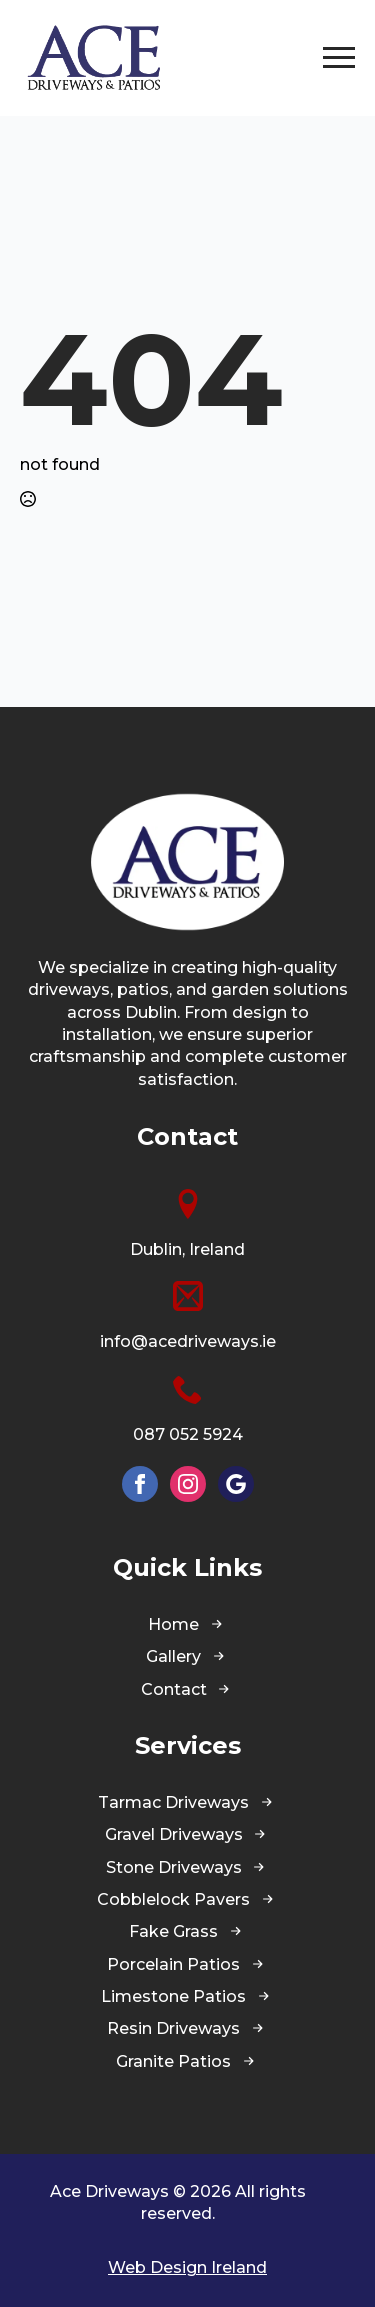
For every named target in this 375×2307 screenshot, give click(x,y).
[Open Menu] (339, 58)
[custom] (236, 1484)
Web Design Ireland (187, 2267)
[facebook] (140, 1484)
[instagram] (188, 1484)
